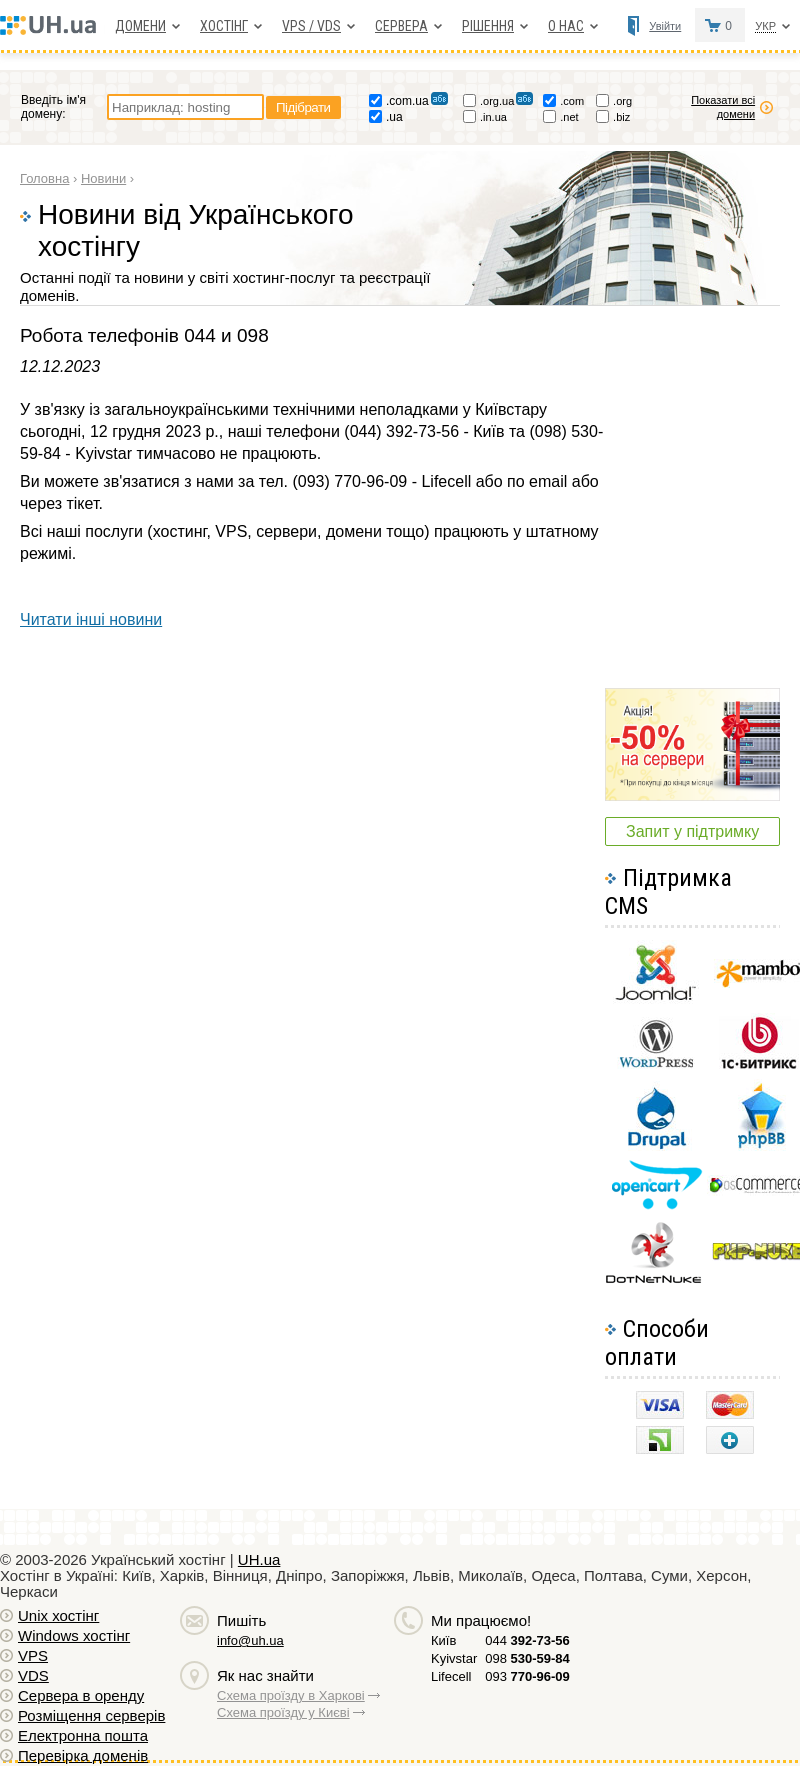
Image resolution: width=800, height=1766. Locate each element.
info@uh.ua (250, 1640)
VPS (33, 1655)
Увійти (665, 26)
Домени (140, 26)
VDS (33, 1675)
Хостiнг (224, 26)
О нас (566, 26)
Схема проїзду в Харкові (291, 1695)
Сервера (401, 26)
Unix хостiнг (58, 1615)
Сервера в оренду (81, 1695)
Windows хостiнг (74, 1635)
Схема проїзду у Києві (283, 1712)
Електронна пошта (83, 1735)
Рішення (488, 26)
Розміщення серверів (91, 1715)
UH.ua (259, 1559)
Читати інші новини (91, 619)
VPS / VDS (311, 26)
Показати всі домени (723, 107)
